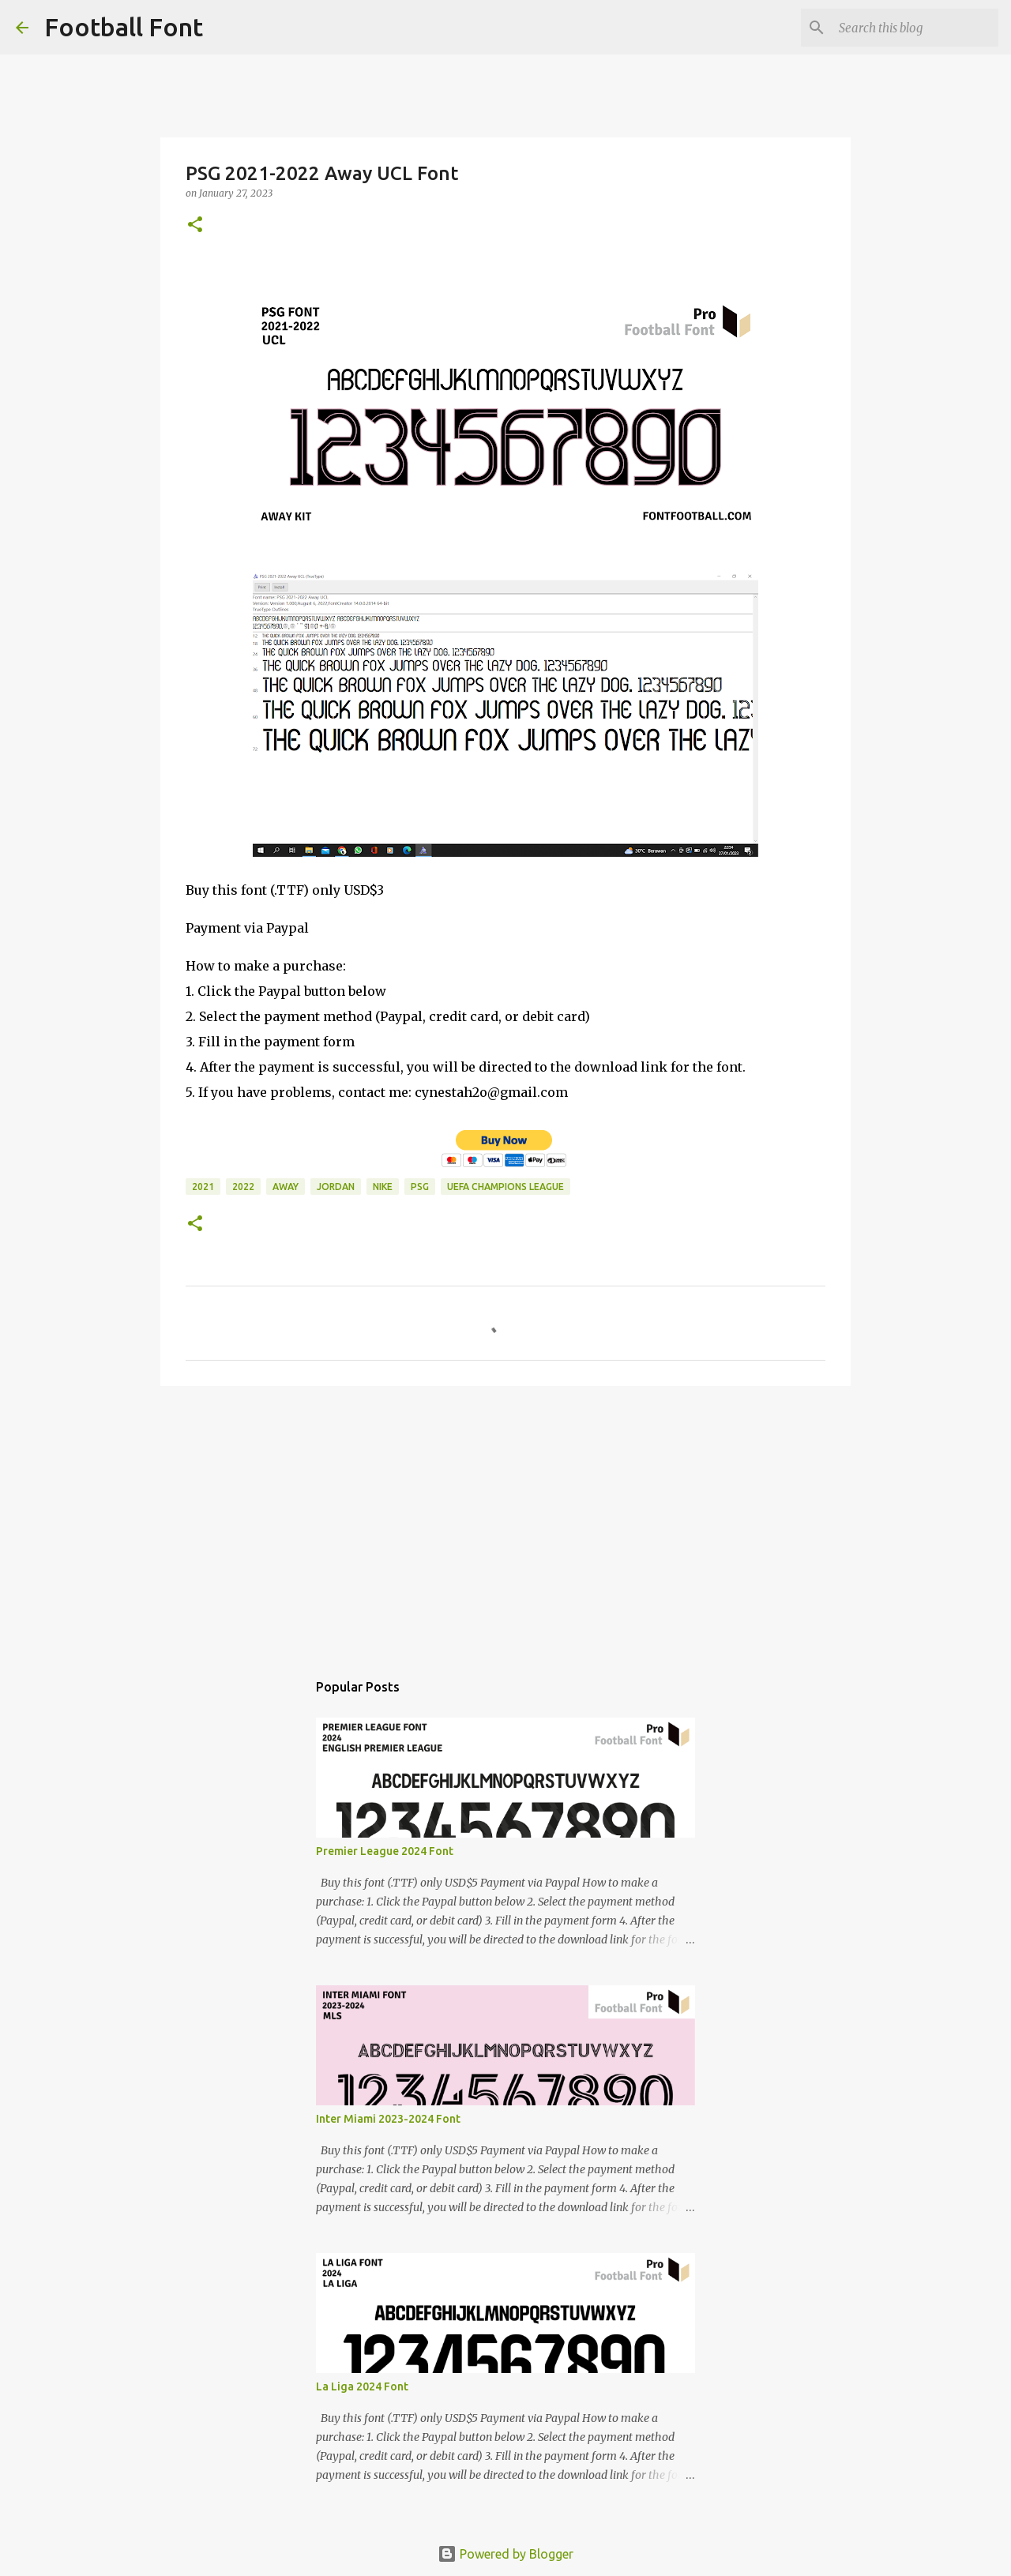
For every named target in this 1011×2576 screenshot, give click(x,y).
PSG (420, 1186)
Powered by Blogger (505, 2554)
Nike (383, 1186)
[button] (195, 225)
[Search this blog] (915, 28)
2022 (243, 1186)
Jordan (336, 1186)
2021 (203, 1186)
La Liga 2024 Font (362, 2386)
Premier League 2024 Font (384, 1851)
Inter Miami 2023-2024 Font (388, 2118)
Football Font (123, 27)
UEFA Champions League (505, 1186)
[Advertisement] (505, 1520)
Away (285, 1186)
